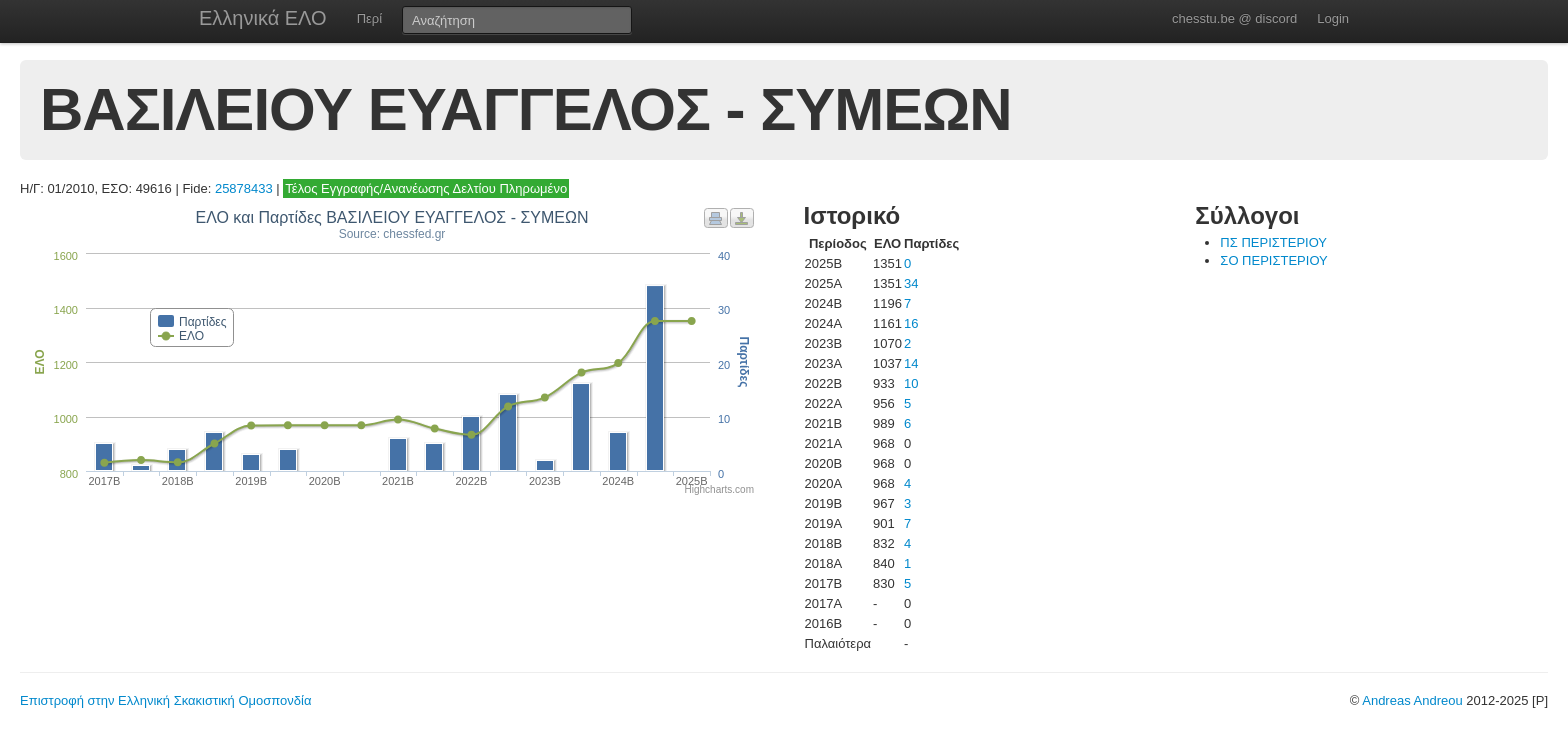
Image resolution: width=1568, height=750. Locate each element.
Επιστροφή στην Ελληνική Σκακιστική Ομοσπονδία (165, 700)
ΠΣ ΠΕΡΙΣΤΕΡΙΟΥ (1273, 242)
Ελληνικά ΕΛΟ (263, 18)
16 (911, 323)
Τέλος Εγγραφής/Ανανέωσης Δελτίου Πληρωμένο (426, 188)
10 (911, 383)
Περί (369, 18)
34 (911, 283)
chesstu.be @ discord (1234, 18)
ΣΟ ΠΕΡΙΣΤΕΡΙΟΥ (1273, 260)
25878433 (244, 188)
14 (911, 363)
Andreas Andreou (1412, 700)
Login (1333, 18)
